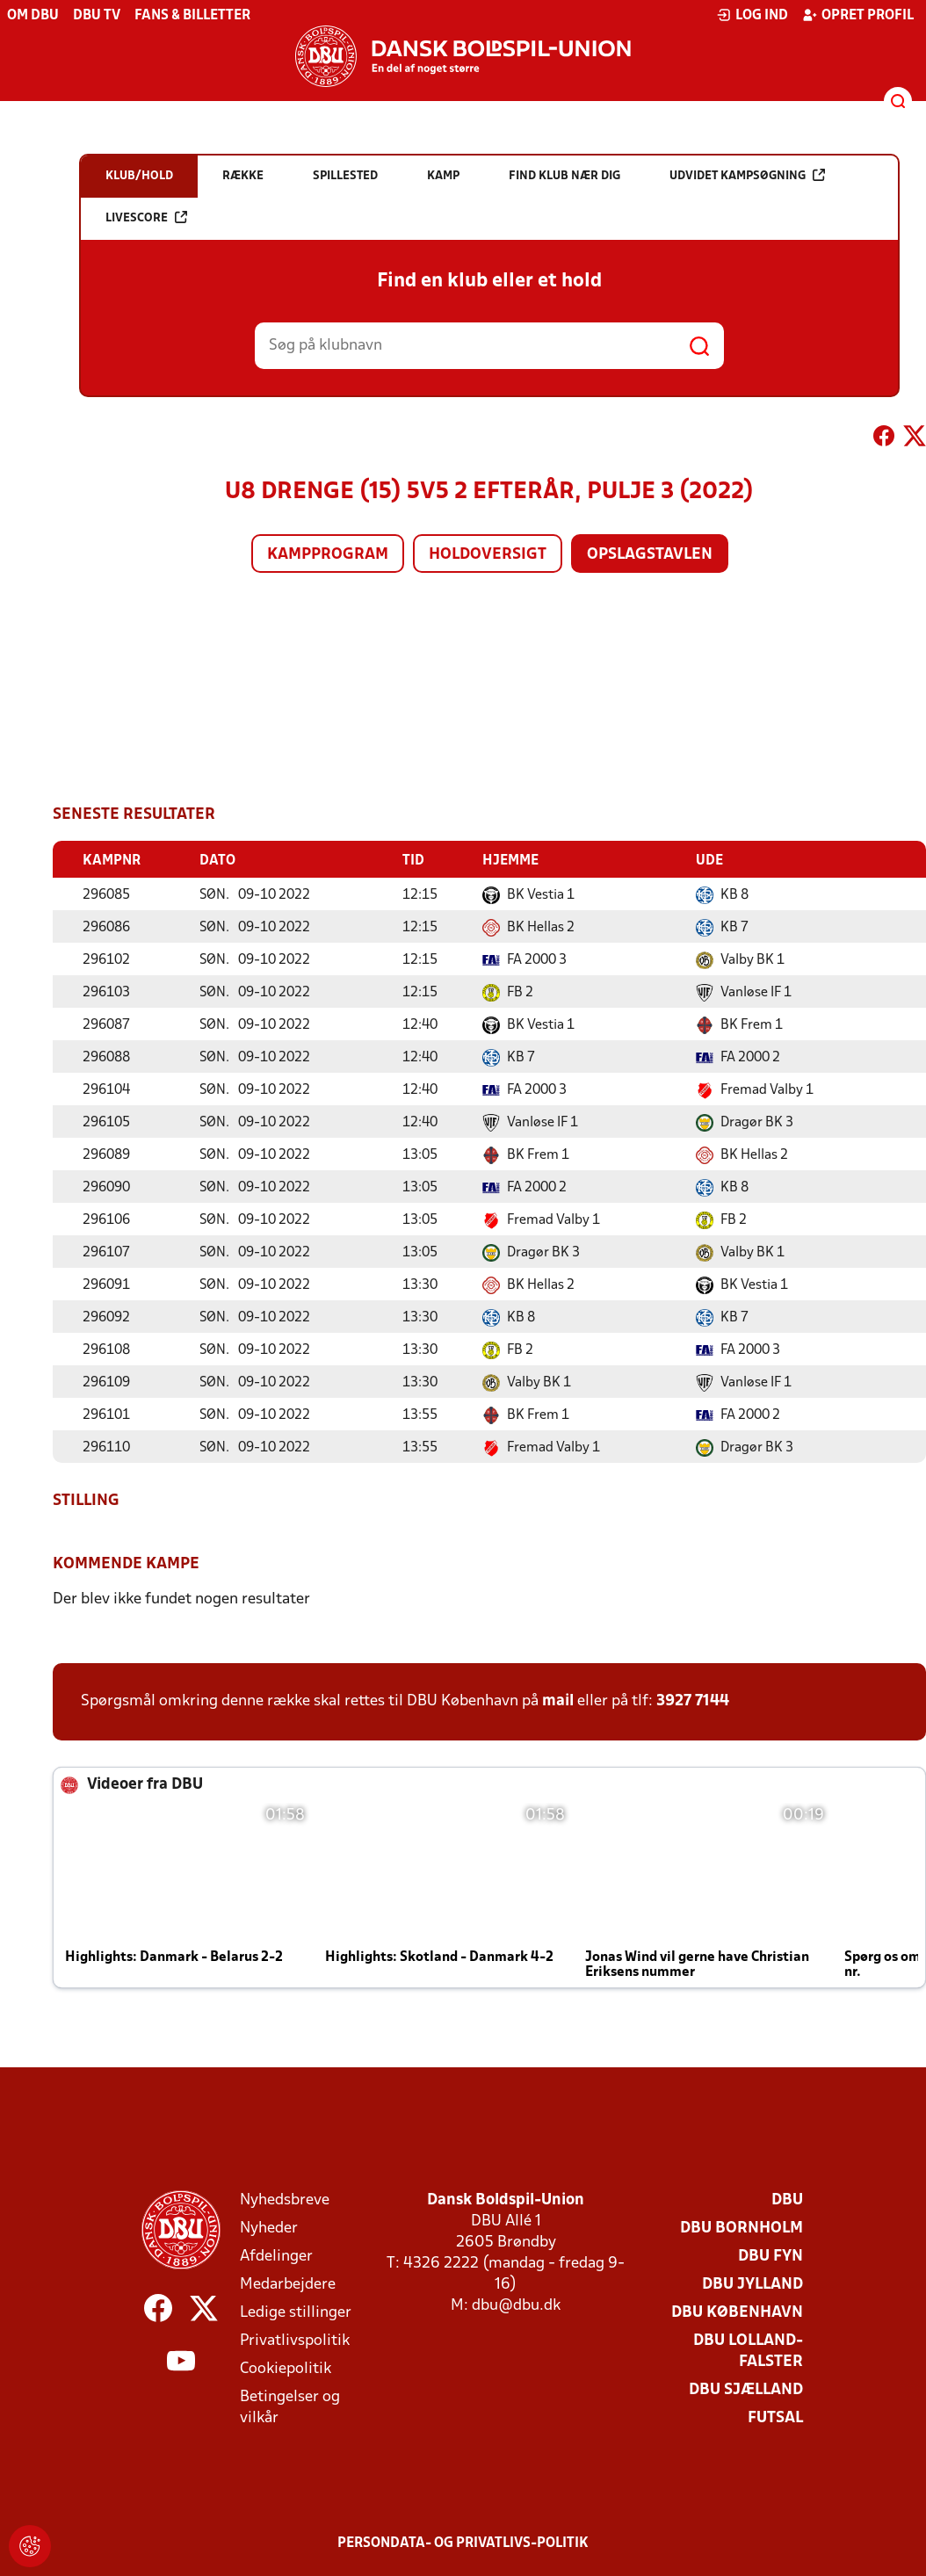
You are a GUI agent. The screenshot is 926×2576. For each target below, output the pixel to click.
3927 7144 (692, 1700)
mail (558, 1700)
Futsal (775, 2417)
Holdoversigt (487, 554)
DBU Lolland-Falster (748, 2351)
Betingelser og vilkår (290, 2407)
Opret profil (858, 15)
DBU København (737, 2312)
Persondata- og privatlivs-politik (463, 2542)
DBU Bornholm (741, 2227)
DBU (787, 2199)
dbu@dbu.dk (516, 2304)
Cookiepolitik (285, 2368)
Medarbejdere (288, 2283)
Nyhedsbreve (284, 2199)
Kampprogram (327, 554)
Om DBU (33, 16)
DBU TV (96, 16)
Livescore (146, 217)
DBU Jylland (752, 2283)
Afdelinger (276, 2255)
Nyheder (269, 2227)
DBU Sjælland (746, 2389)
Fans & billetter (192, 16)
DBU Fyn (770, 2255)
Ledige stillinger (295, 2312)
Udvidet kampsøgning (747, 175)
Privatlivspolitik (295, 2340)
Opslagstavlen (650, 554)
